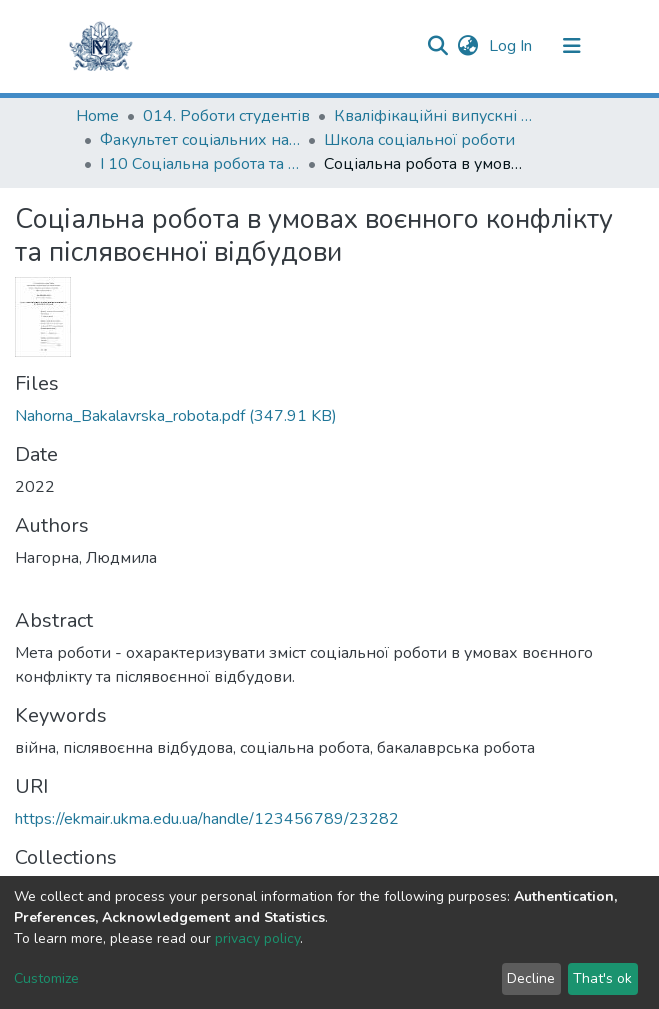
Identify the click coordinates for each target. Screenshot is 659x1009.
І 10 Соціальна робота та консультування (200, 164)
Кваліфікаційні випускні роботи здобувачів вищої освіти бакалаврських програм (434, 116)
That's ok (602, 978)
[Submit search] (438, 46)
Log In (512, 46)
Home (97, 116)
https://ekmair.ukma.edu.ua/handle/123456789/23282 (207, 819)
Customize (46, 978)
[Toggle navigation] (572, 46)
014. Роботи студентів (226, 116)
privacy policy (257, 938)
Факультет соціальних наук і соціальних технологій (200, 140)
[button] (468, 46)
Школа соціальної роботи (419, 140)
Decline (531, 978)
